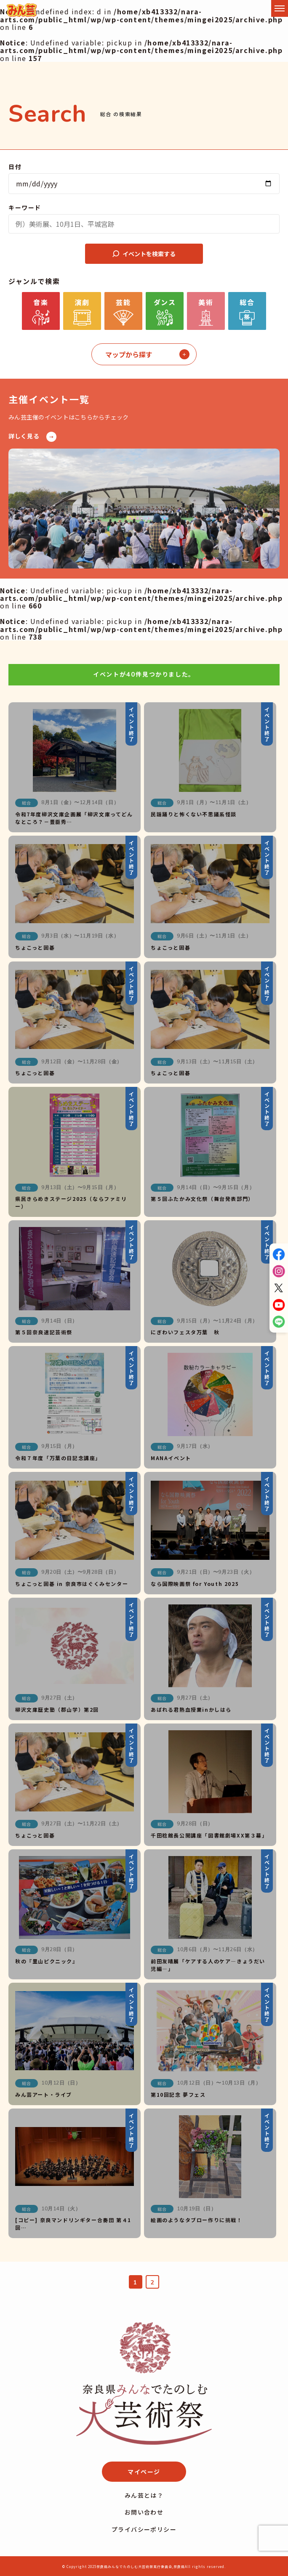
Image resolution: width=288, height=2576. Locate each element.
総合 (247, 302)
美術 (205, 302)
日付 (14, 166)
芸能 (123, 302)
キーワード (24, 207)
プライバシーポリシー (144, 2529)
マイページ (144, 2471)
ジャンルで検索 (34, 281)
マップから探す (128, 354)
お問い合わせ (144, 2512)
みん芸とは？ (144, 2495)
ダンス (165, 302)
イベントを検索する (144, 254)
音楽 (40, 302)
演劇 (82, 302)
